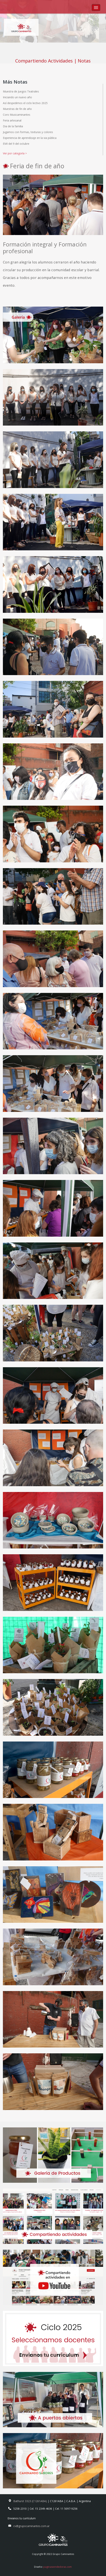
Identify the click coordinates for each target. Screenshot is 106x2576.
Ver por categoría (15, 153)
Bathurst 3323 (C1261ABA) (30, 2501)
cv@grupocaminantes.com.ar (31, 2526)
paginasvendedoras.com (57, 2566)
